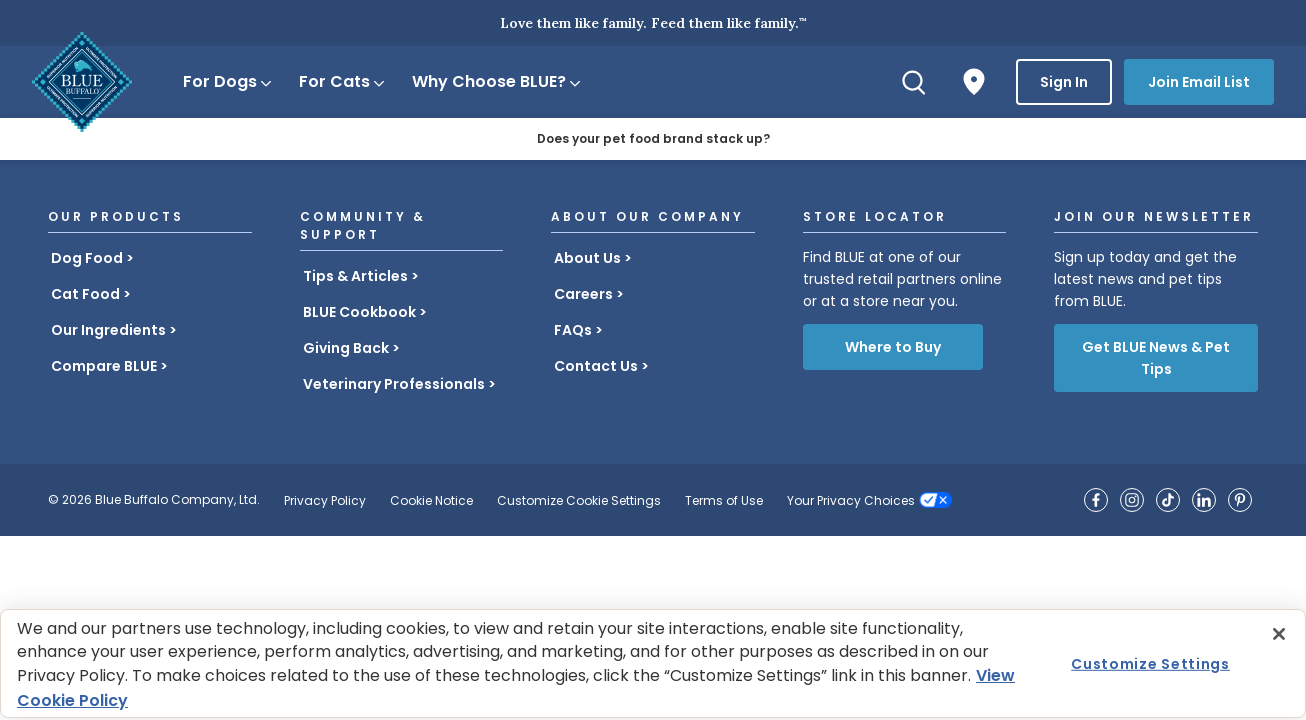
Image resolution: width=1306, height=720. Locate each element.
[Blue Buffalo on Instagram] (1132, 500)
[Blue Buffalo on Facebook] (1096, 500)
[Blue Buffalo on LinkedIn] (1204, 500)
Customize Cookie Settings (579, 500)
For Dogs (228, 81)
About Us (587, 258)
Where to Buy (893, 347)
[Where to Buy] (974, 82)
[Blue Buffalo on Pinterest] (1240, 500)
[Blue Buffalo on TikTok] (1168, 500)
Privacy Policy (325, 500)
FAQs (573, 330)
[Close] (1279, 634)
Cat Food (85, 294)
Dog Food (87, 258)
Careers (583, 294)
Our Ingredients (108, 330)
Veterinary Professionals (394, 384)
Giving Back (346, 348)
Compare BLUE (104, 366)
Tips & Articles (355, 276)
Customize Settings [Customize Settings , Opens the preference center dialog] (1150, 663)
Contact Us (596, 366)
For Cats (343, 81)
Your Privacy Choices (851, 500)
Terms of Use (724, 500)
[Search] (914, 82)
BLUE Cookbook (359, 312)
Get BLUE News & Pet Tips (1156, 358)
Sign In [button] (1064, 82)
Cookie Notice (431, 500)
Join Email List (1199, 82)
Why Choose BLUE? (497, 81)
